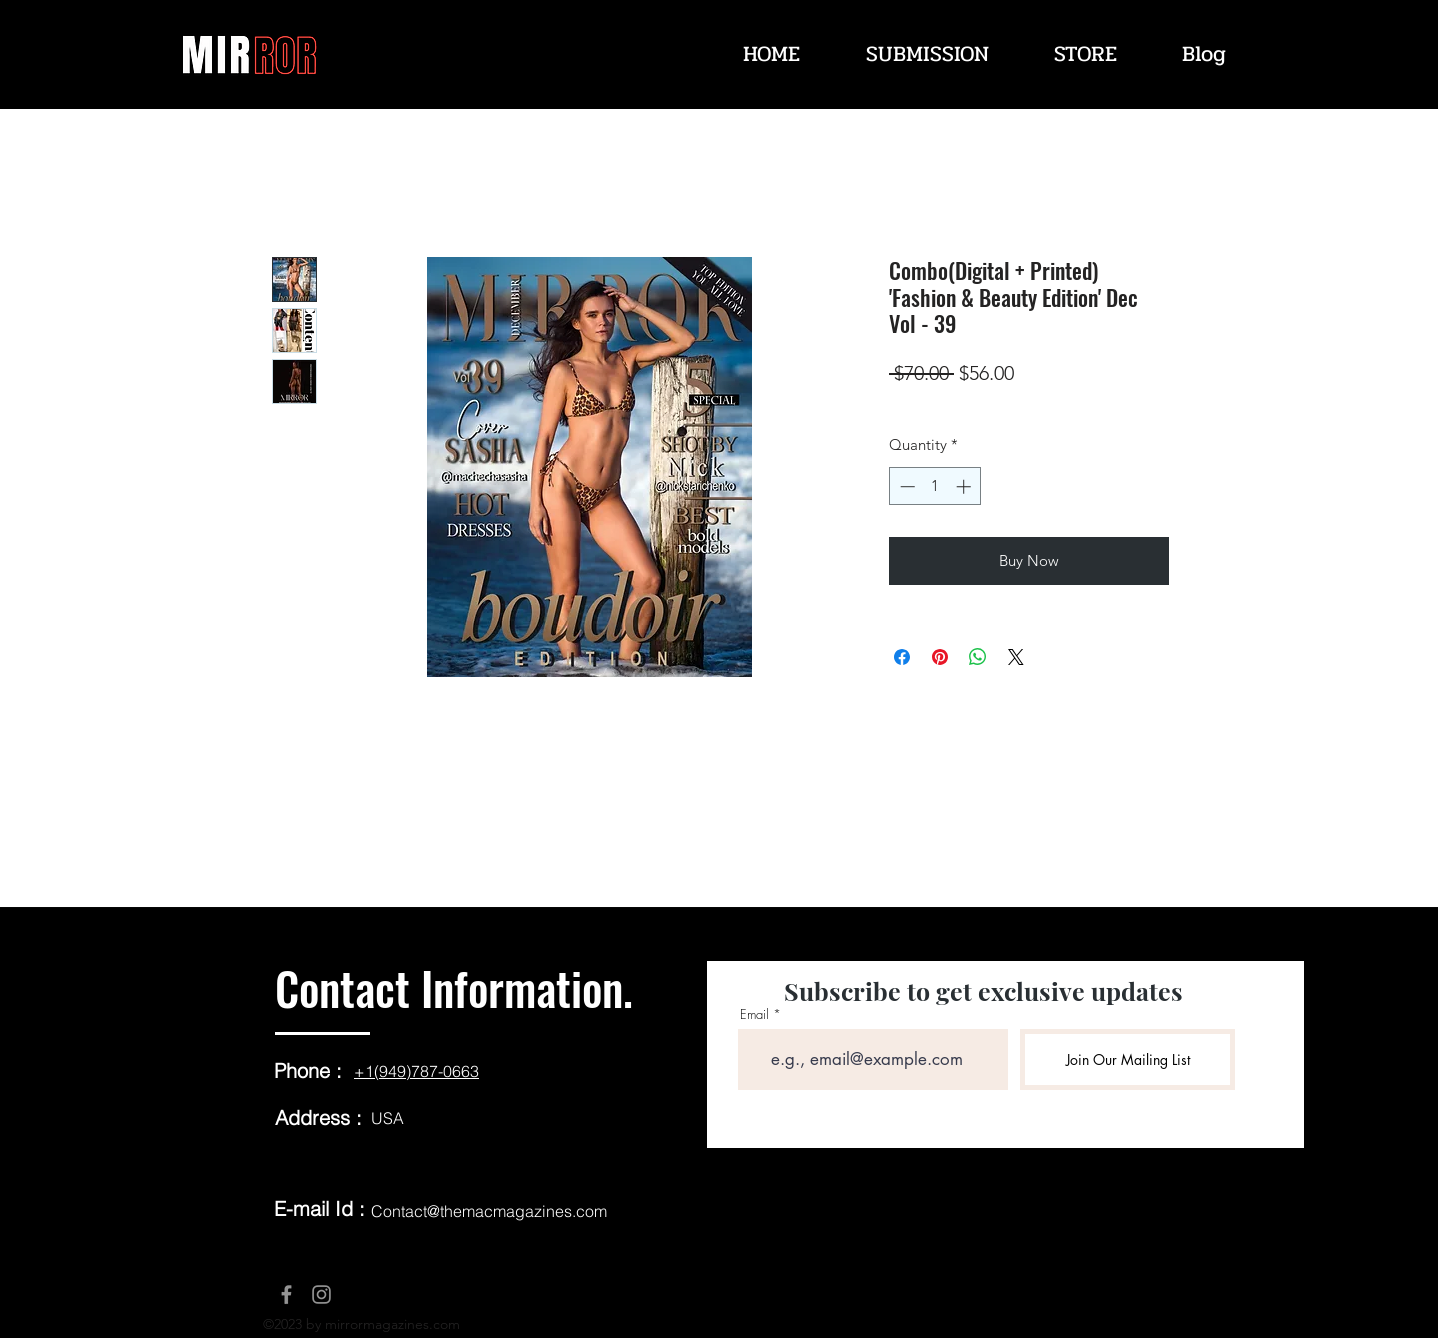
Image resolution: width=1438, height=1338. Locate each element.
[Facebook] (286, 1294)
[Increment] (965, 486)
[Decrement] (905, 486)
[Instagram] (321, 1294)
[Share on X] (1016, 657)
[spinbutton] (935, 486)
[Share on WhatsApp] (978, 657)
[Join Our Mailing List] (1127, 1059)
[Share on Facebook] (902, 657)
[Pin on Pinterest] (940, 657)
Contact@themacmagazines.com (489, 1211)
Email (754, 1014)
